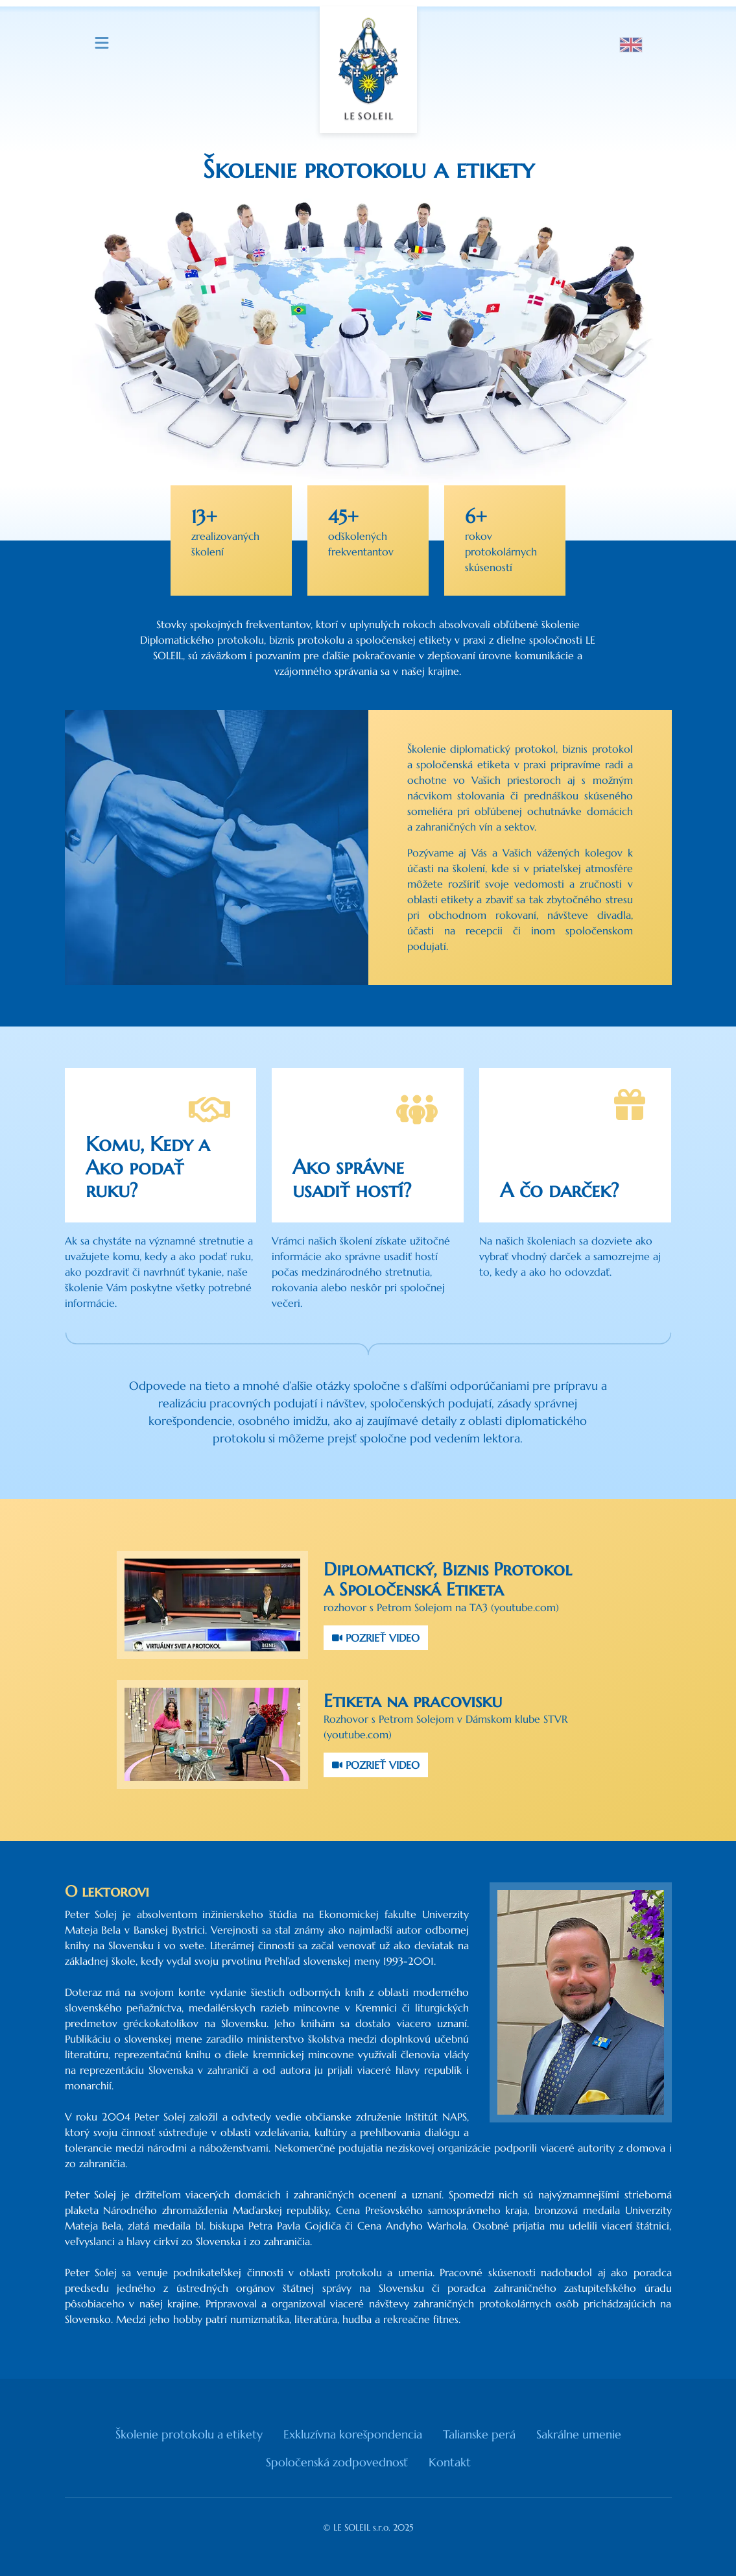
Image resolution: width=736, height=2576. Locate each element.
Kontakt (450, 2462)
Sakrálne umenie (578, 2434)
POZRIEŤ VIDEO (376, 1637)
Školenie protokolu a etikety (189, 2434)
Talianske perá (479, 2434)
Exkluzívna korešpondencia (352, 2434)
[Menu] (102, 43)
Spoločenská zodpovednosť (337, 2462)
